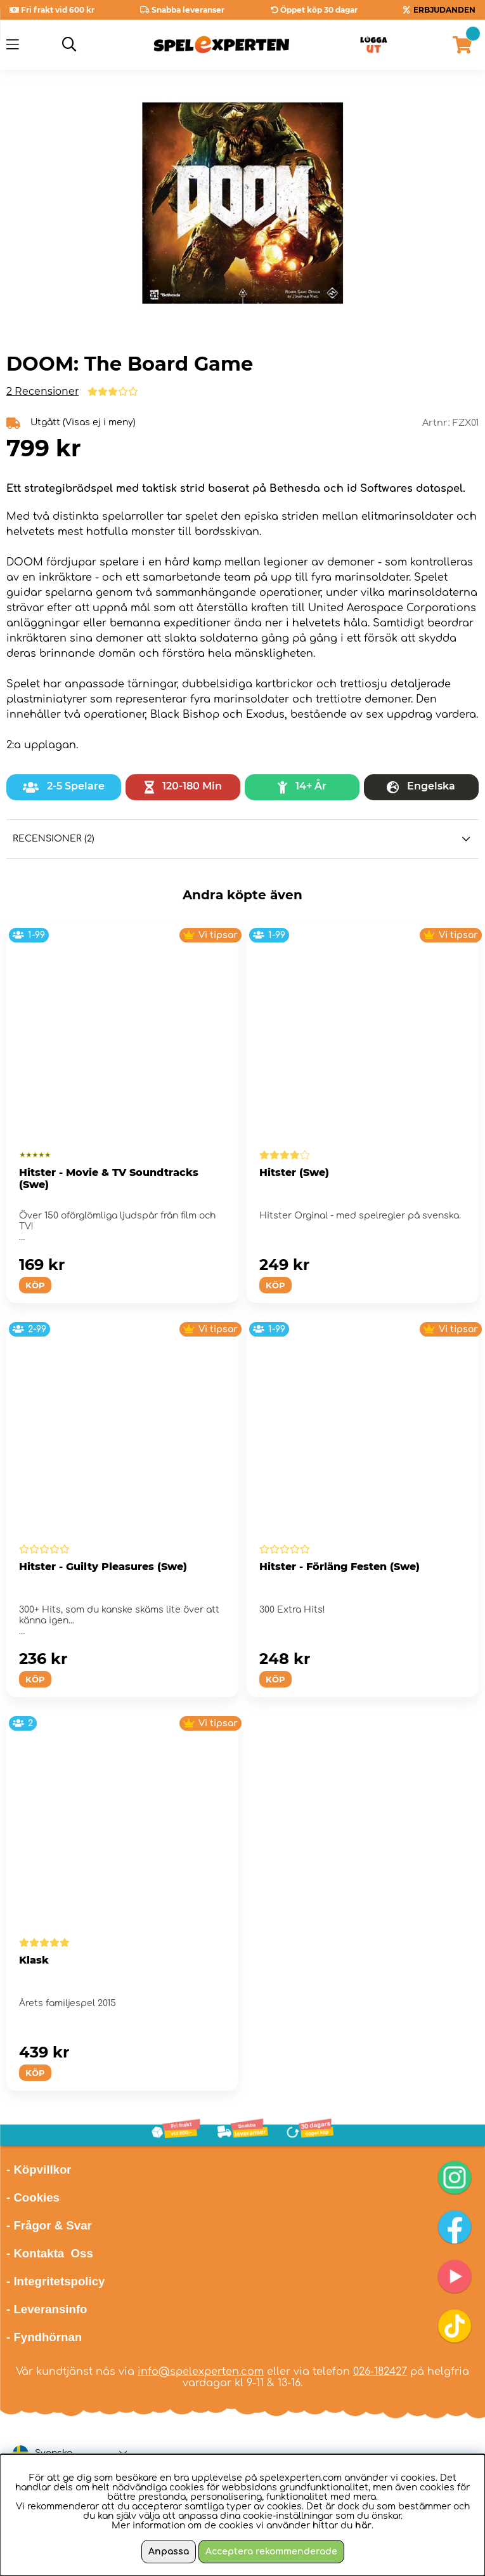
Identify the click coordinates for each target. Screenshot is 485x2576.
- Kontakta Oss (49, 2253)
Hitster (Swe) (294, 1172)
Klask (34, 1960)
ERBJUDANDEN (444, 10)
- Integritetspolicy (55, 2281)
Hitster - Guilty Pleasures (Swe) (103, 1567)
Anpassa (168, 2551)
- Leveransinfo (46, 2309)
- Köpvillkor (39, 2169)
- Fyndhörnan (44, 2337)
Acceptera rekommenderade (271, 2551)
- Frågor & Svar (49, 2225)
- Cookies (33, 2197)
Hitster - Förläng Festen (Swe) (339, 1567)
